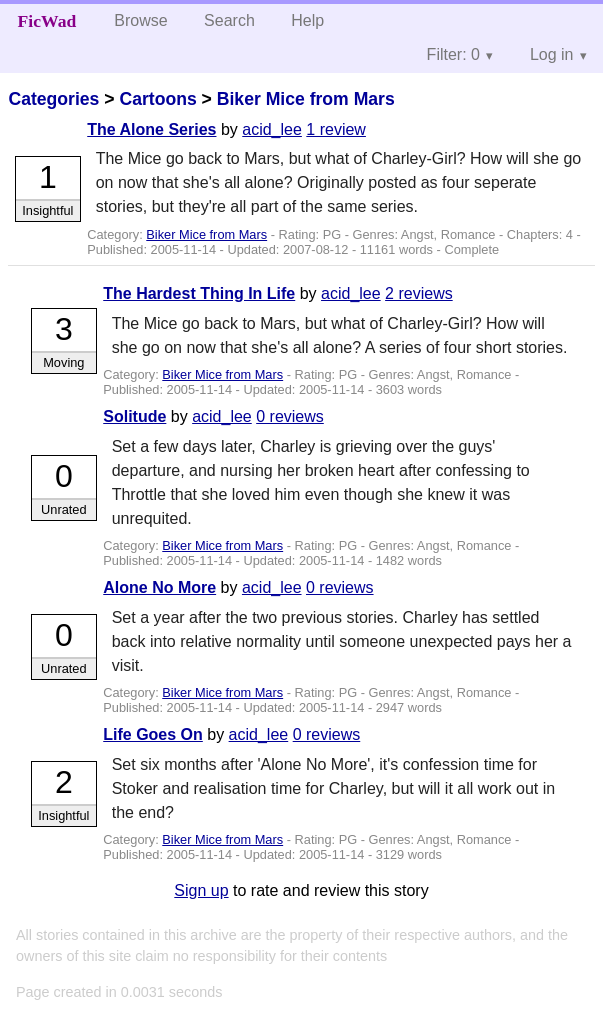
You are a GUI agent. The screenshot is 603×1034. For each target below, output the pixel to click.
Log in (552, 54)
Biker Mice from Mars (306, 99)
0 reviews (290, 416)
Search (229, 20)
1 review (336, 129)
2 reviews (419, 293)
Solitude (134, 416)
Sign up (201, 890)
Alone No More (159, 587)
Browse (140, 20)
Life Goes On (153, 734)
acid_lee (272, 129)
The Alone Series (151, 129)
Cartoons (157, 99)
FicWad (47, 21)
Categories (53, 99)
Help (307, 20)
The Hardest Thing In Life (199, 293)
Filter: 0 (453, 54)
